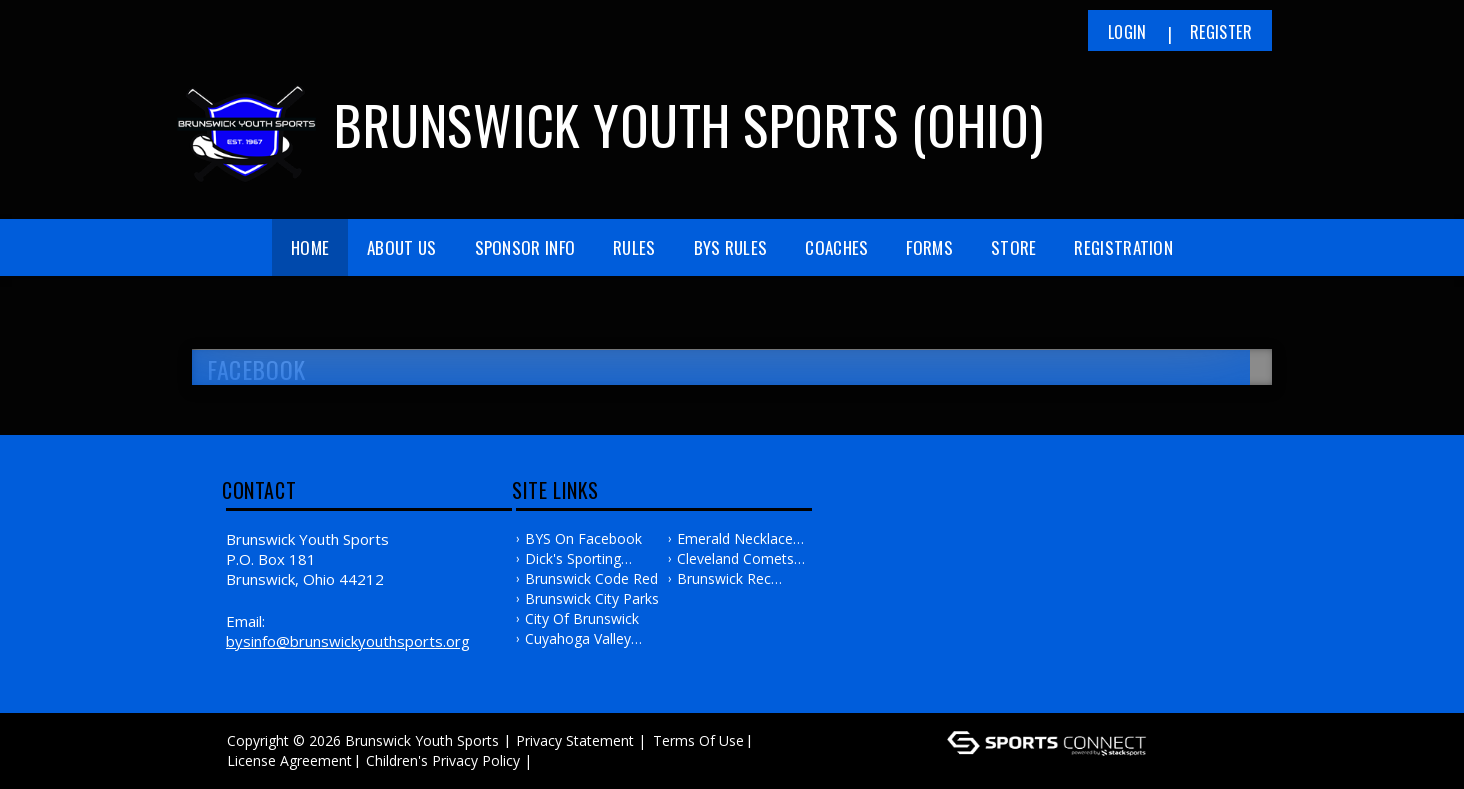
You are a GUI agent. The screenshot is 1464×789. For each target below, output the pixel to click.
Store (1014, 247)
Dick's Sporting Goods (573, 559)
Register (1221, 32)
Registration (1123, 247)
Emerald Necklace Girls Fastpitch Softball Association (741, 539)
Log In (565, 760)
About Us (401, 247)
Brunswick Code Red (591, 578)
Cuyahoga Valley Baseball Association (592, 639)
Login (1127, 32)
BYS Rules (731, 247)
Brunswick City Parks (592, 598)
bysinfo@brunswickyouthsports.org (348, 641)
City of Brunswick (582, 618)
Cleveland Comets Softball (735, 559)
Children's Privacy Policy (443, 760)
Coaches (836, 247)
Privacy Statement (575, 740)
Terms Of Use (698, 740)
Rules (634, 247)
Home (310, 247)
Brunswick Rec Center (724, 579)
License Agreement (289, 760)
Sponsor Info (525, 247)
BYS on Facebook (583, 538)
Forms (929, 247)
